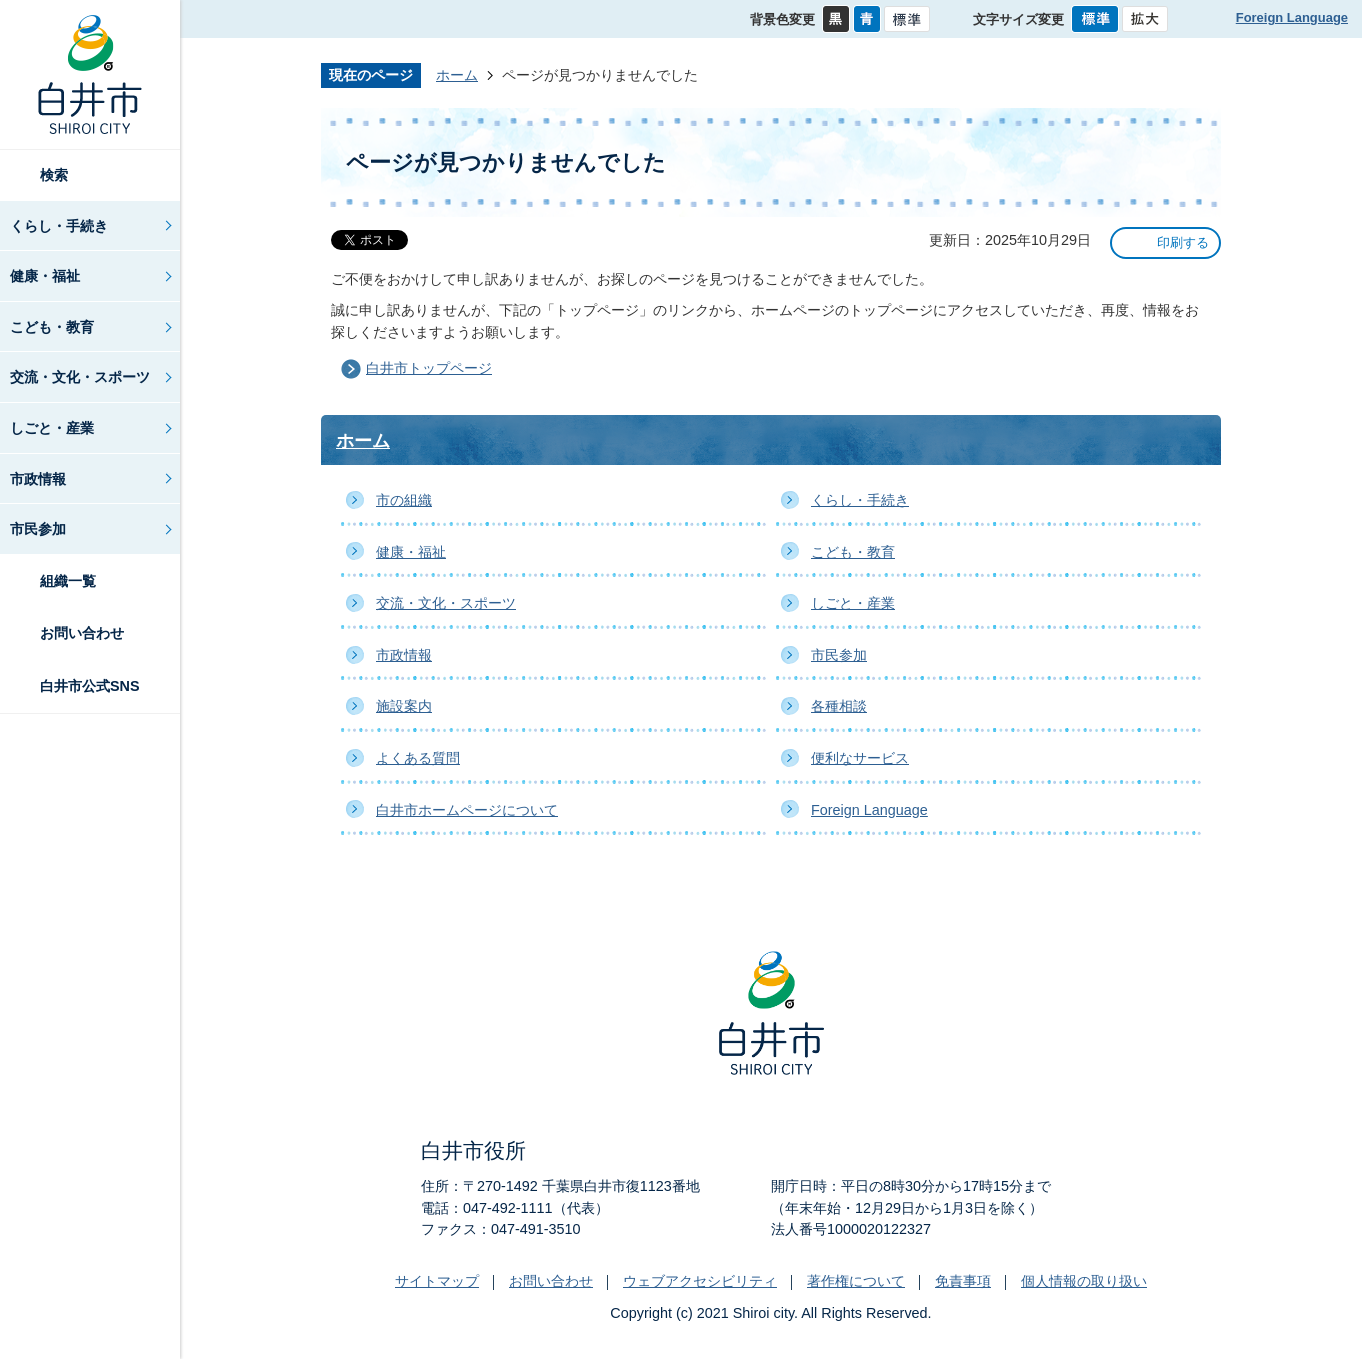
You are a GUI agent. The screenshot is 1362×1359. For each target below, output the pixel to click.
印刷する (1183, 242)
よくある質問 (418, 758)
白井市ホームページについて (467, 810)
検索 (54, 175)
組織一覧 (68, 581)
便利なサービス (860, 758)
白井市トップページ (429, 368)
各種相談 (839, 706)
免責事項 (963, 1281)
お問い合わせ (82, 633)
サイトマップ (437, 1281)
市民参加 (38, 529)
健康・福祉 (45, 276)
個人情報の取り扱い (1084, 1281)
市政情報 (38, 479)
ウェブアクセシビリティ (700, 1281)
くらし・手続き (59, 226)
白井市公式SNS (90, 686)
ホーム (457, 75)
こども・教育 (52, 327)
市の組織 (404, 500)
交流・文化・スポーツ (80, 377)
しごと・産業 (52, 428)
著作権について (856, 1281)
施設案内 (404, 706)
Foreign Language (1292, 17)
